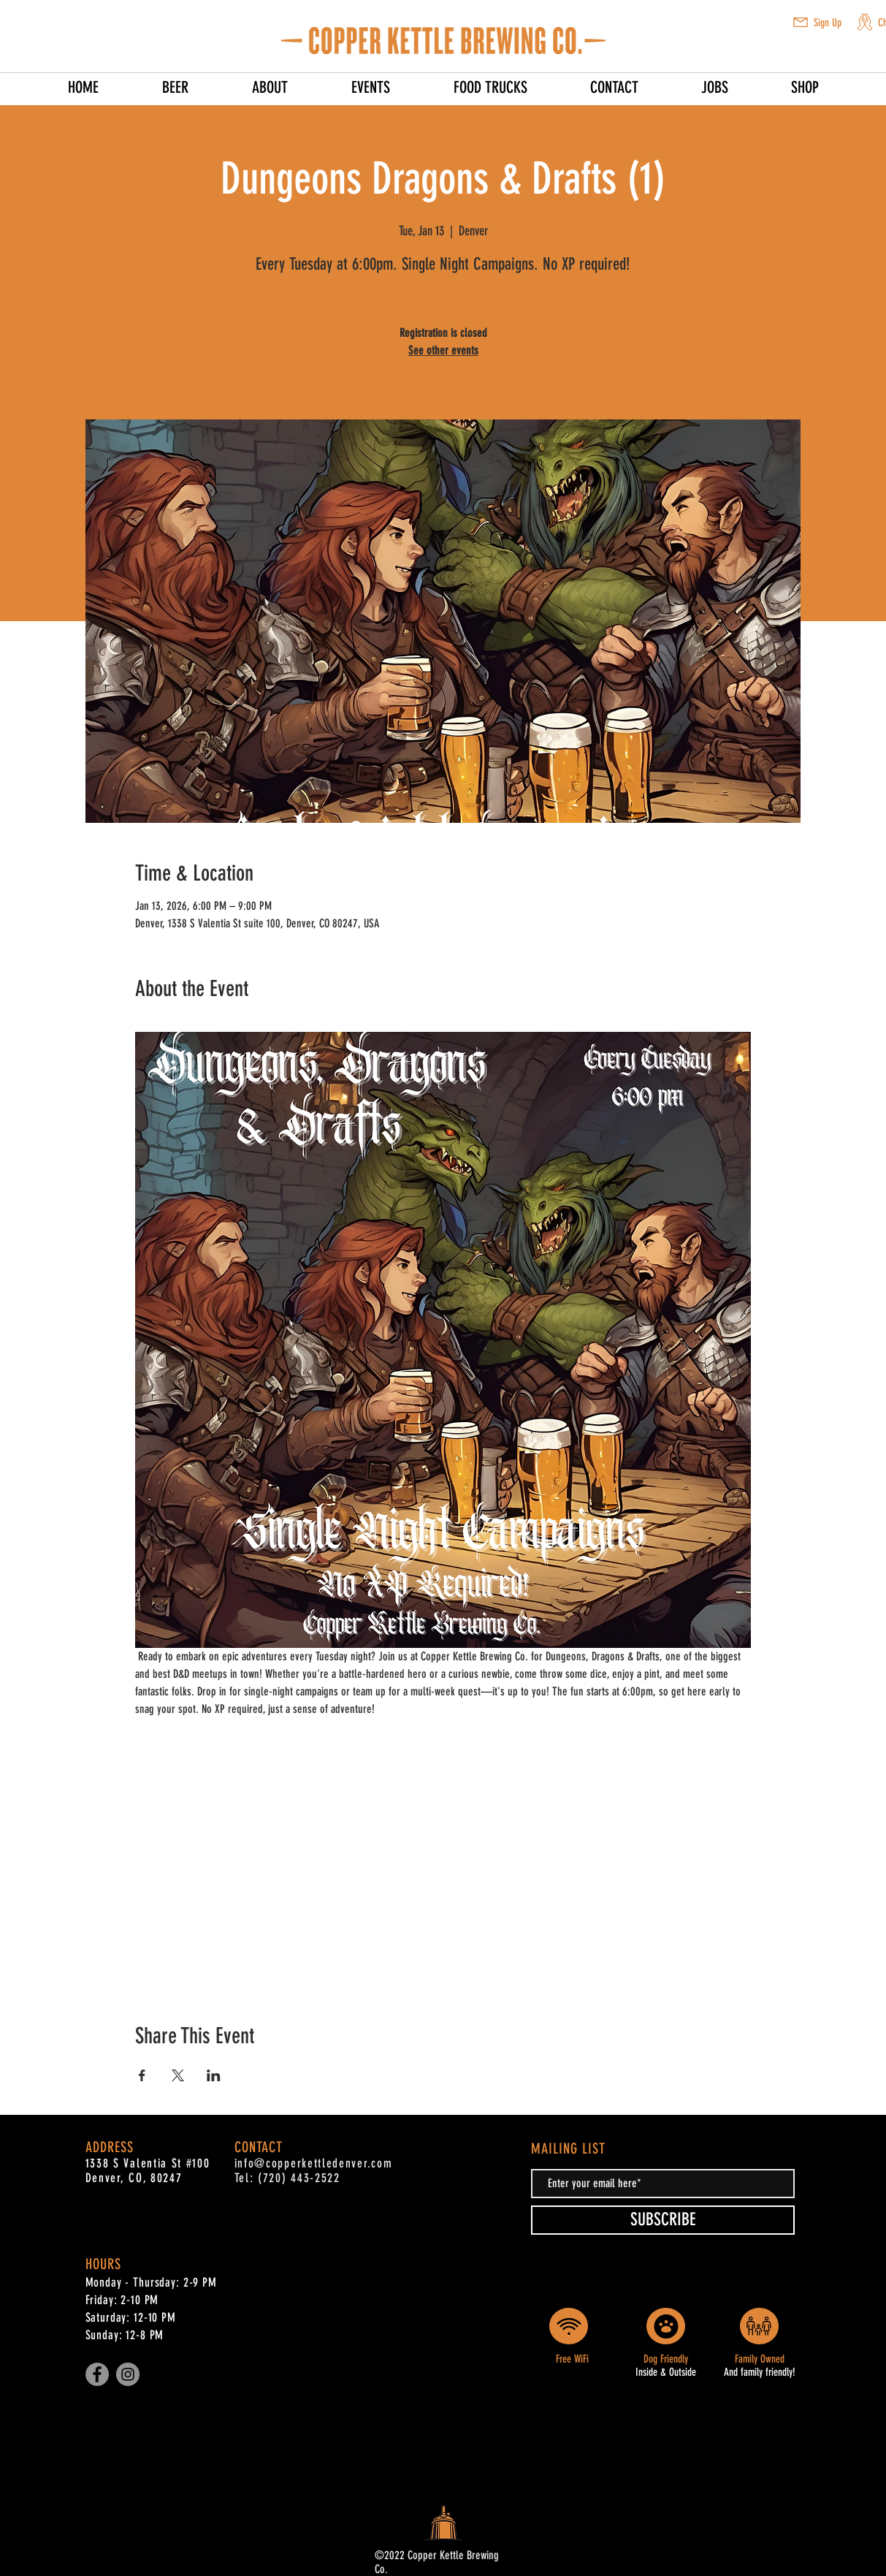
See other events (443, 350)
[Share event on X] (178, 2075)
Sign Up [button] (827, 22)
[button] (800, 22)
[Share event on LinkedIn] (214, 2075)
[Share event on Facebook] (142, 2075)
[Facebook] (97, 2374)
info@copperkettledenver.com (313, 2163)
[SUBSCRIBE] (663, 2220)
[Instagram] (128, 2374)
